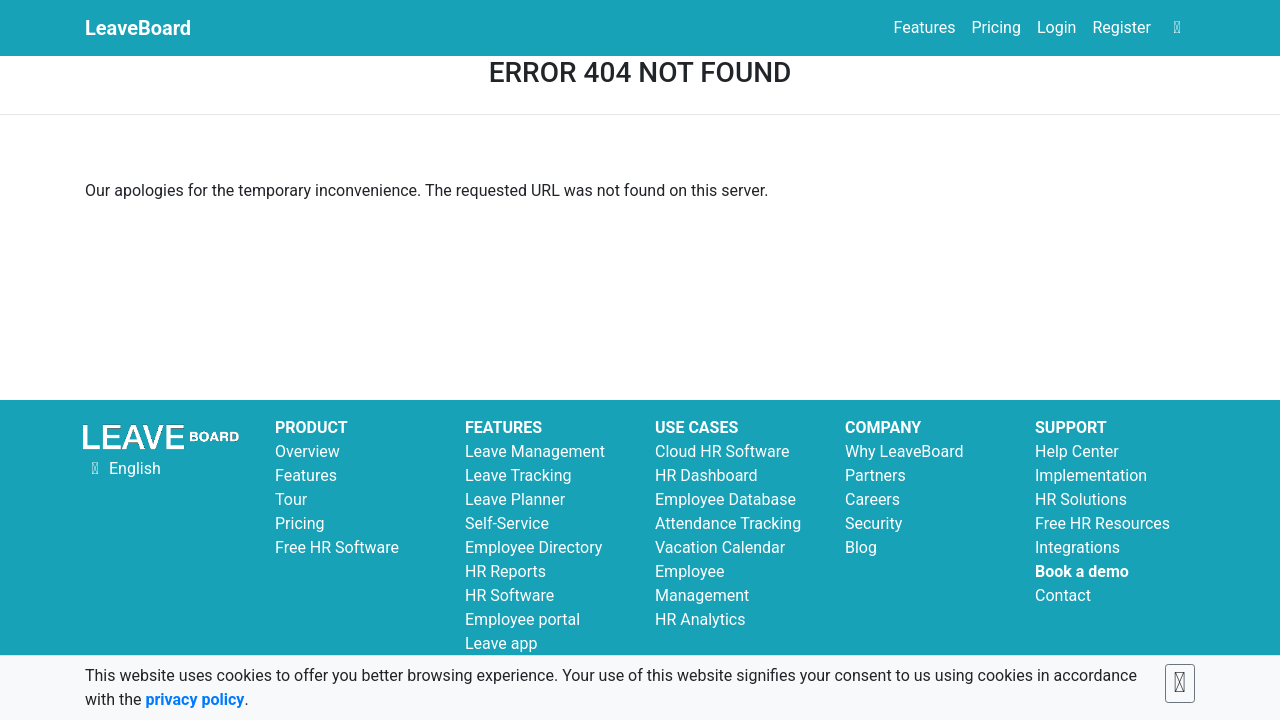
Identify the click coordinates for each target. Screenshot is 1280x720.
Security (873, 523)
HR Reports (505, 571)
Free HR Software (337, 547)
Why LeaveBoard (904, 451)
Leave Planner (515, 499)
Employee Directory (533, 547)
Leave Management (535, 451)
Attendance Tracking (728, 523)
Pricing (996, 27)
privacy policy (194, 699)
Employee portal (522, 619)
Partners (875, 475)
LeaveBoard (138, 28)
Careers (872, 499)
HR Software (509, 595)
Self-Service (507, 523)
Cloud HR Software (722, 451)
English (123, 468)
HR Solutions (1081, 499)
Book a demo (1082, 571)
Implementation (1091, 475)
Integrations (1077, 547)
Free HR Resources (1102, 523)
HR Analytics (700, 619)
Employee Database (725, 499)
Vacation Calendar (720, 547)
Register (1121, 27)
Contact (1063, 595)
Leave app (501, 643)
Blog (861, 547)
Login (1056, 27)
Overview (307, 451)
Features (924, 27)
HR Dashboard (706, 475)
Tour (291, 499)
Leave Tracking (518, 475)
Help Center (1077, 451)
